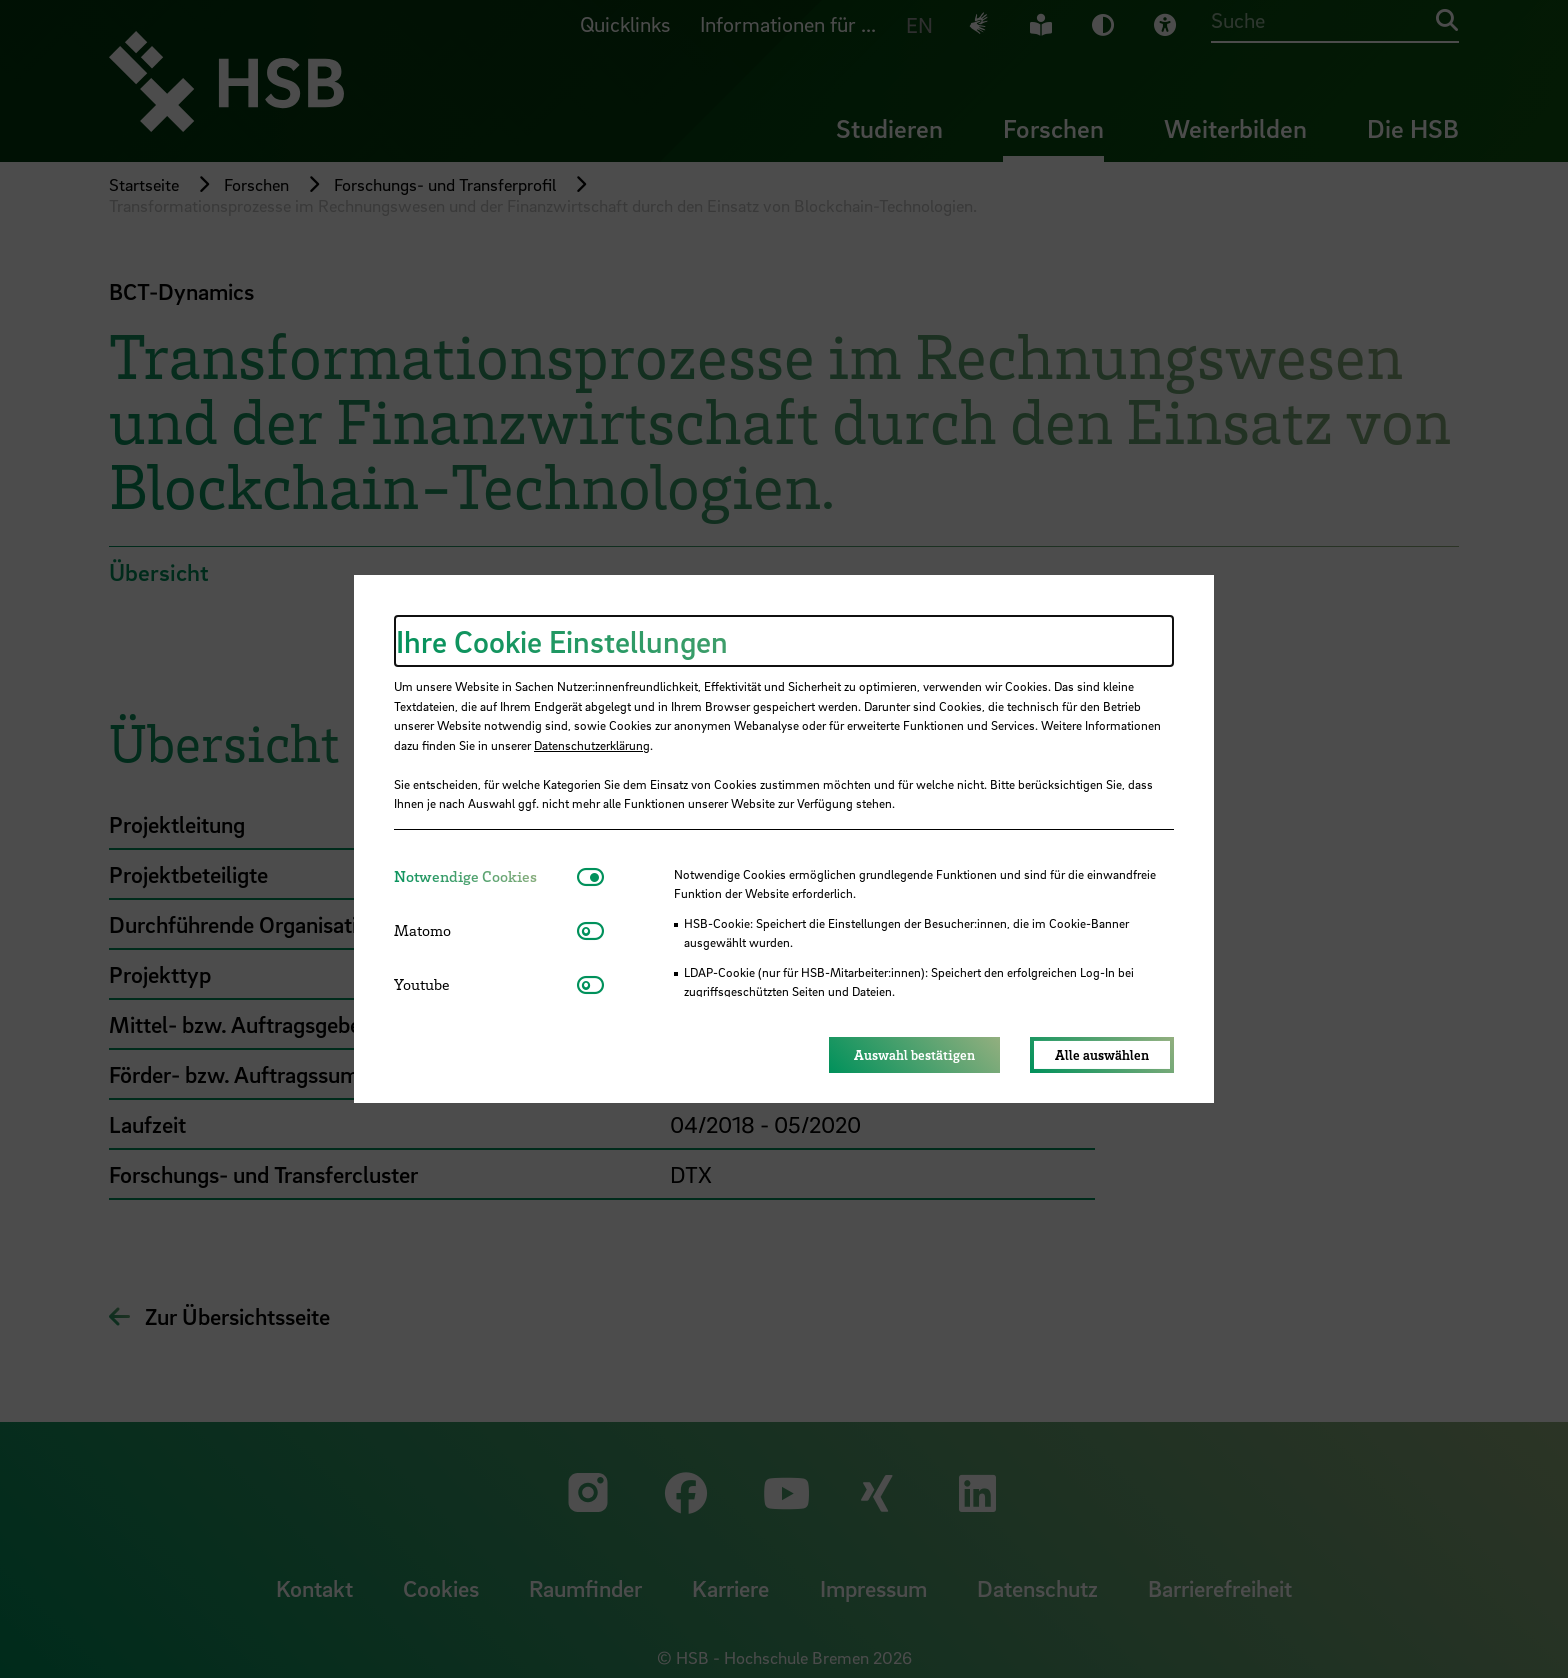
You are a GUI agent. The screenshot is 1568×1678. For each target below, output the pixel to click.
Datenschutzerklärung (592, 745)
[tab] (485, 876)
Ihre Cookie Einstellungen (562, 641)
